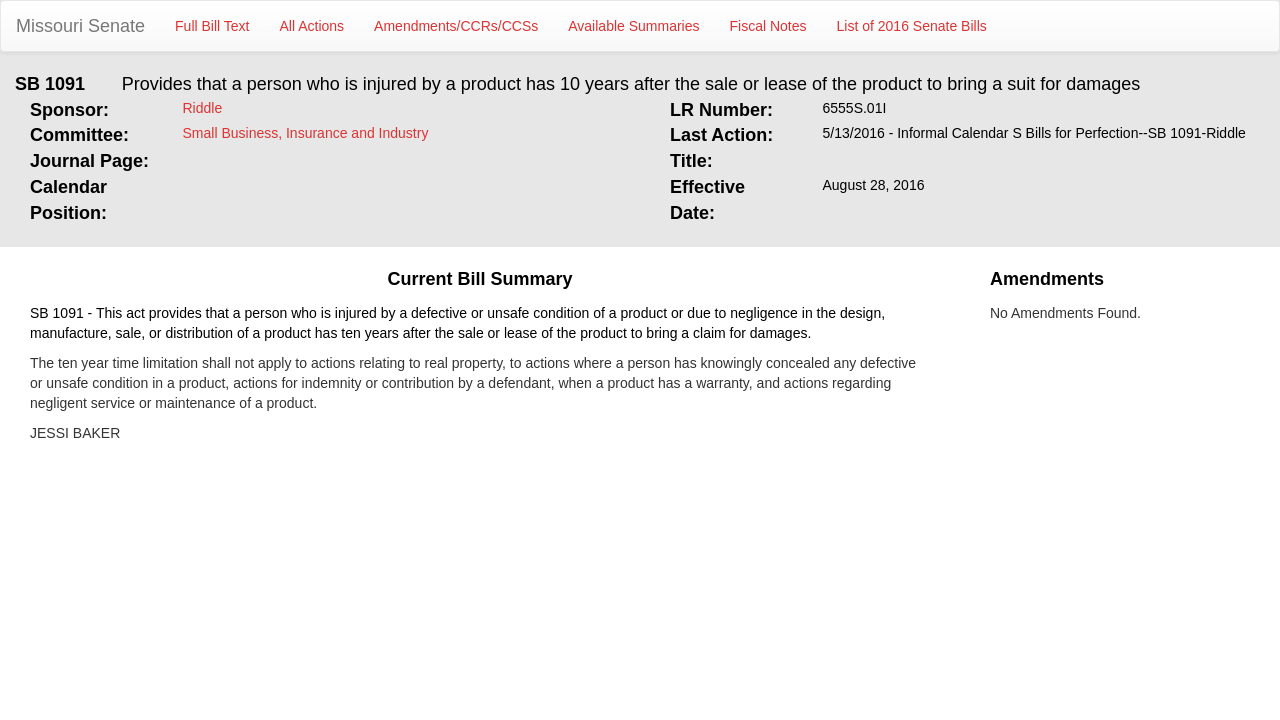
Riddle (203, 108)
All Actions (312, 26)
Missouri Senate (80, 26)
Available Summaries (633, 26)
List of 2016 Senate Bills (912, 26)
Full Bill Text (212, 26)
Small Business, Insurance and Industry (306, 133)
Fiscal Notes (768, 26)
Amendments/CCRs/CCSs (456, 26)
